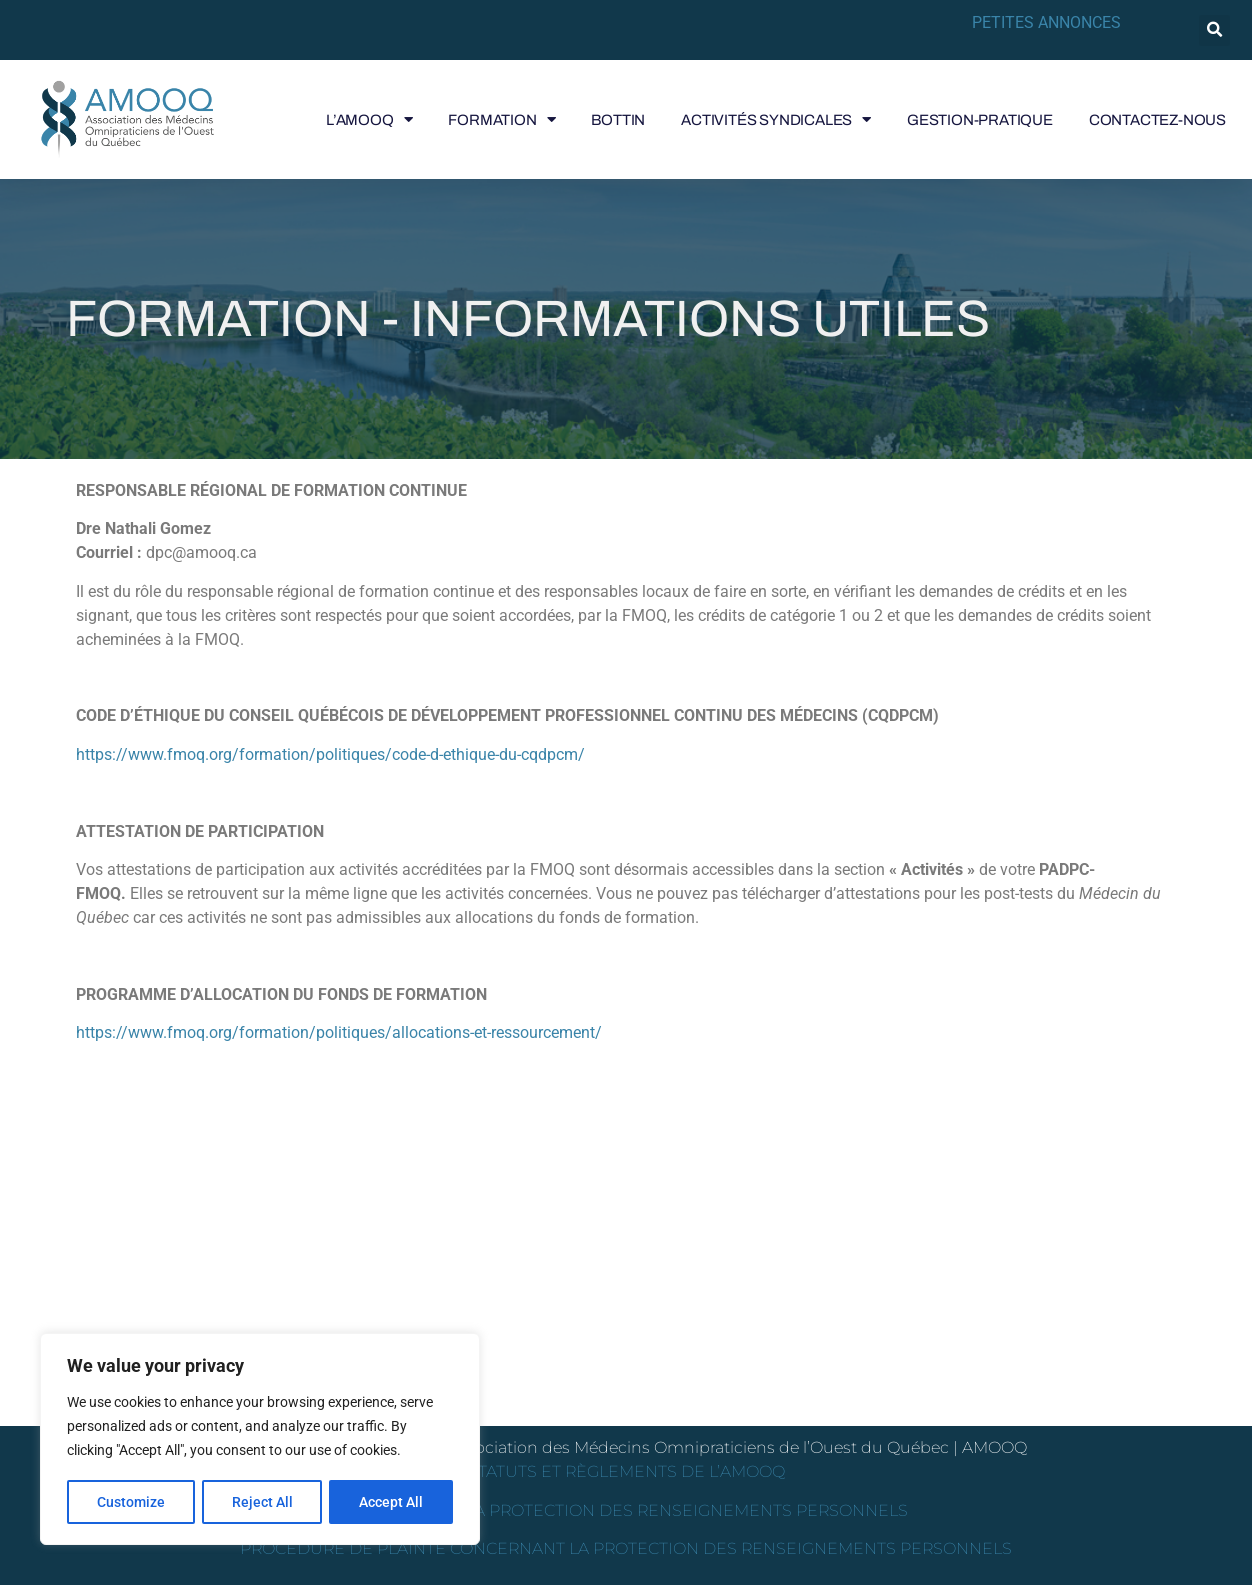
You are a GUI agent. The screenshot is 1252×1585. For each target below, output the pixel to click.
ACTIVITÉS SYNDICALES (776, 120)
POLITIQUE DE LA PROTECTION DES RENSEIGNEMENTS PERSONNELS (626, 1510)
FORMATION (501, 120)
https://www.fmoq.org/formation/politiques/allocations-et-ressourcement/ (339, 1032)
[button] (1214, 30)
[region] (260, 1440)
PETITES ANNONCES (1046, 22)
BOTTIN (618, 120)
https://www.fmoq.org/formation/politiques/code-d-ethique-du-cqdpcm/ (330, 754)
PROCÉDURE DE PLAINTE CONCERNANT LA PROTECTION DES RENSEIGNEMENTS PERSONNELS (626, 1548)
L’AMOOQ (369, 120)
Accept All (392, 1502)
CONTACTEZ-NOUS (1157, 120)
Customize (131, 1502)
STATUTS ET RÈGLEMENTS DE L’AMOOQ (626, 1471)
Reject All (262, 1502)
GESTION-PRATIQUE (980, 120)
